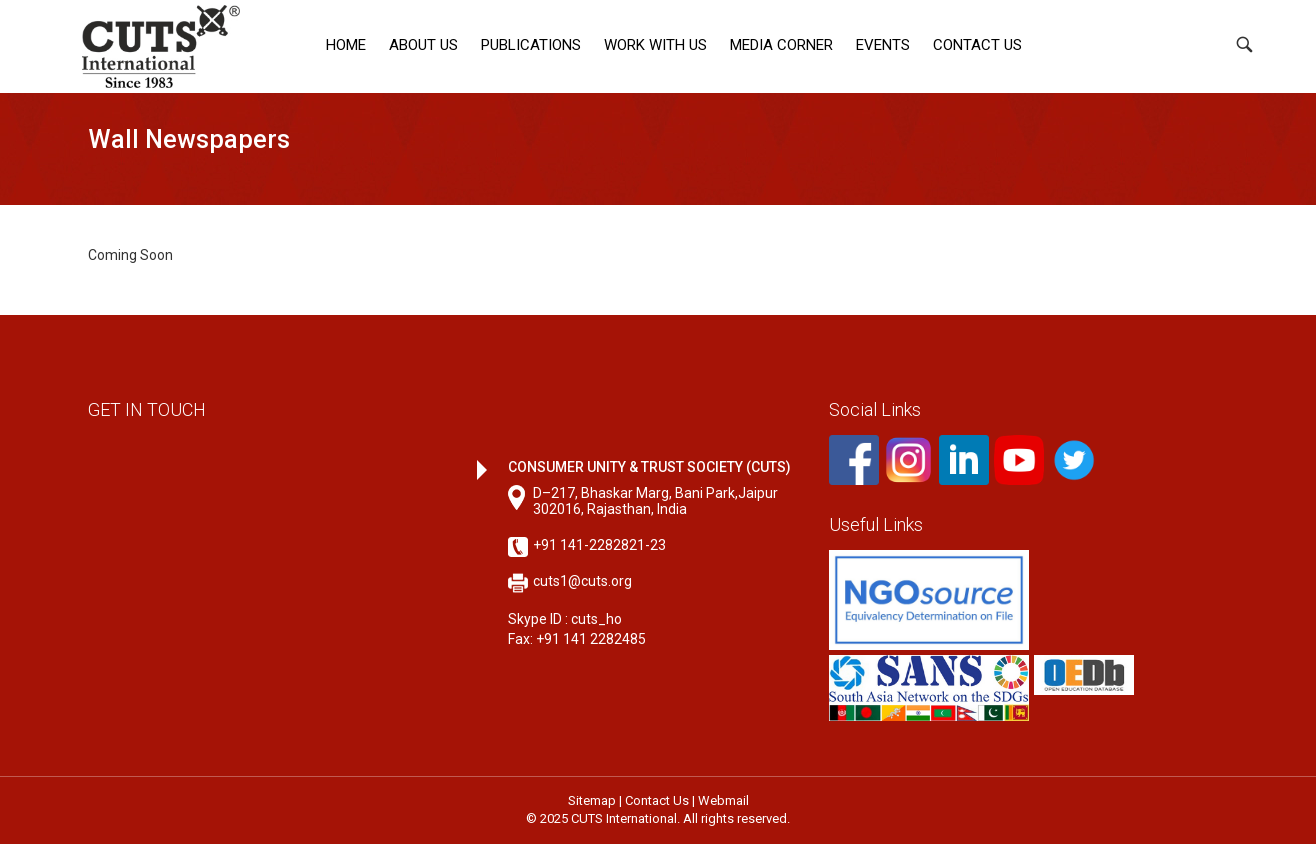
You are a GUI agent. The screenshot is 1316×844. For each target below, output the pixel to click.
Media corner (781, 45)
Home (346, 45)
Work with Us (655, 45)
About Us (423, 45)
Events (883, 45)
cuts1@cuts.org (582, 581)
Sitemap (592, 800)
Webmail (723, 800)
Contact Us (977, 45)
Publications (531, 45)
